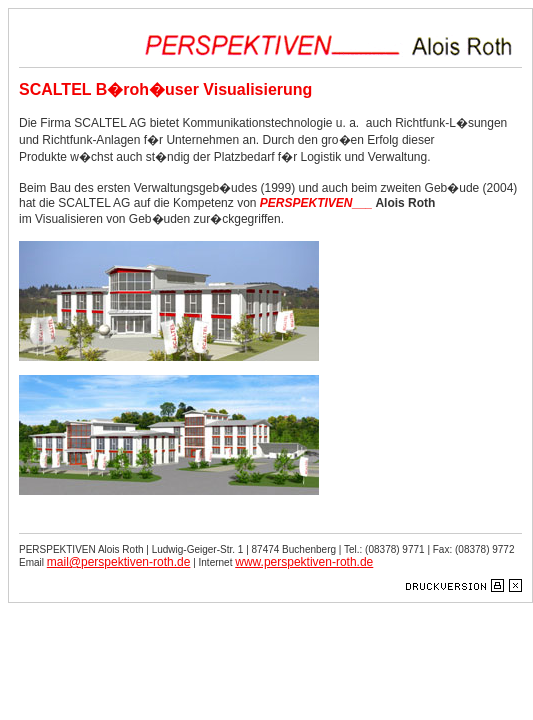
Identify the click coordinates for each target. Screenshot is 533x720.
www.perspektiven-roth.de (304, 562)
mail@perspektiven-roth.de (119, 562)
